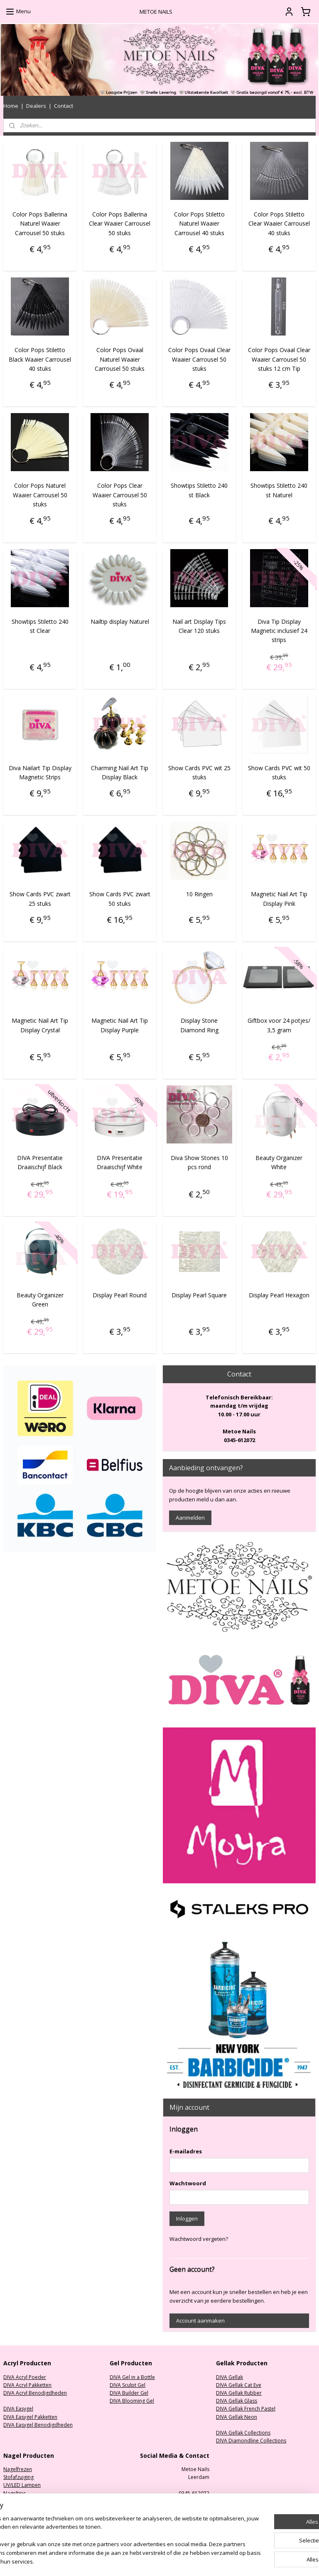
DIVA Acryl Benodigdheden (35, 2392)
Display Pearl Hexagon (279, 1295)
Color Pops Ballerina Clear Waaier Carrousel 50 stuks (119, 223)
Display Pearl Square (199, 1295)
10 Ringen (199, 894)
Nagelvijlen (16, 2501)
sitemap (186, 2561)
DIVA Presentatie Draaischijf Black (40, 1162)
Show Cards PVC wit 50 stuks (279, 772)
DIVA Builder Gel (129, 2392)
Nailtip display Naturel (120, 621)
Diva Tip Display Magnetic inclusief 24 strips (279, 630)
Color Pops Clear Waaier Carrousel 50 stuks (120, 495)
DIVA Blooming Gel (132, 2400)
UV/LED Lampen (22, 2484)
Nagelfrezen (17, 2469)
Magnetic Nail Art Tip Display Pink (279, 898)
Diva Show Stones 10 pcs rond (199, 1162)
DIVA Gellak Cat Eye (238, 2385)
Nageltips (14, 2493)
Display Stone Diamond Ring (199, 1025)
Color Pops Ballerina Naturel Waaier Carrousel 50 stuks (39, 223)
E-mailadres (185, 2151)
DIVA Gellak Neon (236, 2416)
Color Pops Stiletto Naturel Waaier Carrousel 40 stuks (199, 223)
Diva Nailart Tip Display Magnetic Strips (40, 772)
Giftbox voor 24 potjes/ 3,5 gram (279, 1025)
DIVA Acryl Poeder (24, 2377)
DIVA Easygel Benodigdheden (38, 2424)
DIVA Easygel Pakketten (30, 2416)
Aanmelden (190, 1517)
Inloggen (187, 2218)
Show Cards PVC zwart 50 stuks (119, 898)
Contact (63, 105)
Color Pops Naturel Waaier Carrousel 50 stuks (40, 495)
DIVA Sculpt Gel (127, 2385)
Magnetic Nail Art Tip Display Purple (119, 1025)
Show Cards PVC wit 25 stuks (199, 772)
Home (10, 105)
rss (204, 2561)
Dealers (36, 105)
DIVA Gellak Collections (243, 2432)
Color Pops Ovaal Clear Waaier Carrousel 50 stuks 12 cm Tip (279, 359)
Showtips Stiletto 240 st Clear (40, 625)
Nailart (11, 2516)
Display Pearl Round (120, 1295)
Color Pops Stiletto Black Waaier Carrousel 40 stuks (40, 359)
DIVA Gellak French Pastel (245, 2408)
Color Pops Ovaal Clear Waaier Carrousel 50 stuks (199, 359)
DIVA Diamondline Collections (251, 2440)
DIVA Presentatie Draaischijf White (119, 1162)
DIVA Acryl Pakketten (27, 2385)
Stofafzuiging (18, 2477)
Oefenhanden (19, 2509)
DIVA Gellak (229, 2377)
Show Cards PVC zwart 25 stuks (40, 898)
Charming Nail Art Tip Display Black (119, 772)
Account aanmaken (200, 2320)
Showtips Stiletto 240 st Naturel (278, 490)
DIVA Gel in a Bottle (132, 2377)
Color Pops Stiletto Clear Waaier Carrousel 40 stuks (279, 223)
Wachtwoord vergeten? (198, 2239)
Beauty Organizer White (278, 1162)
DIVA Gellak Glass (236, 2400)
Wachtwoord (187, 2183)
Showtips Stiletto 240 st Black (199, 490)
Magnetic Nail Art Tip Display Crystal (40, 1025)
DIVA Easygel (18, 2408)
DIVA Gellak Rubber (239, 2392)
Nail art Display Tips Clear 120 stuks (199, 625)
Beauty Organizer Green (40, 1299)
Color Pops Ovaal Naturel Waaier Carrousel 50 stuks (120, 359)
